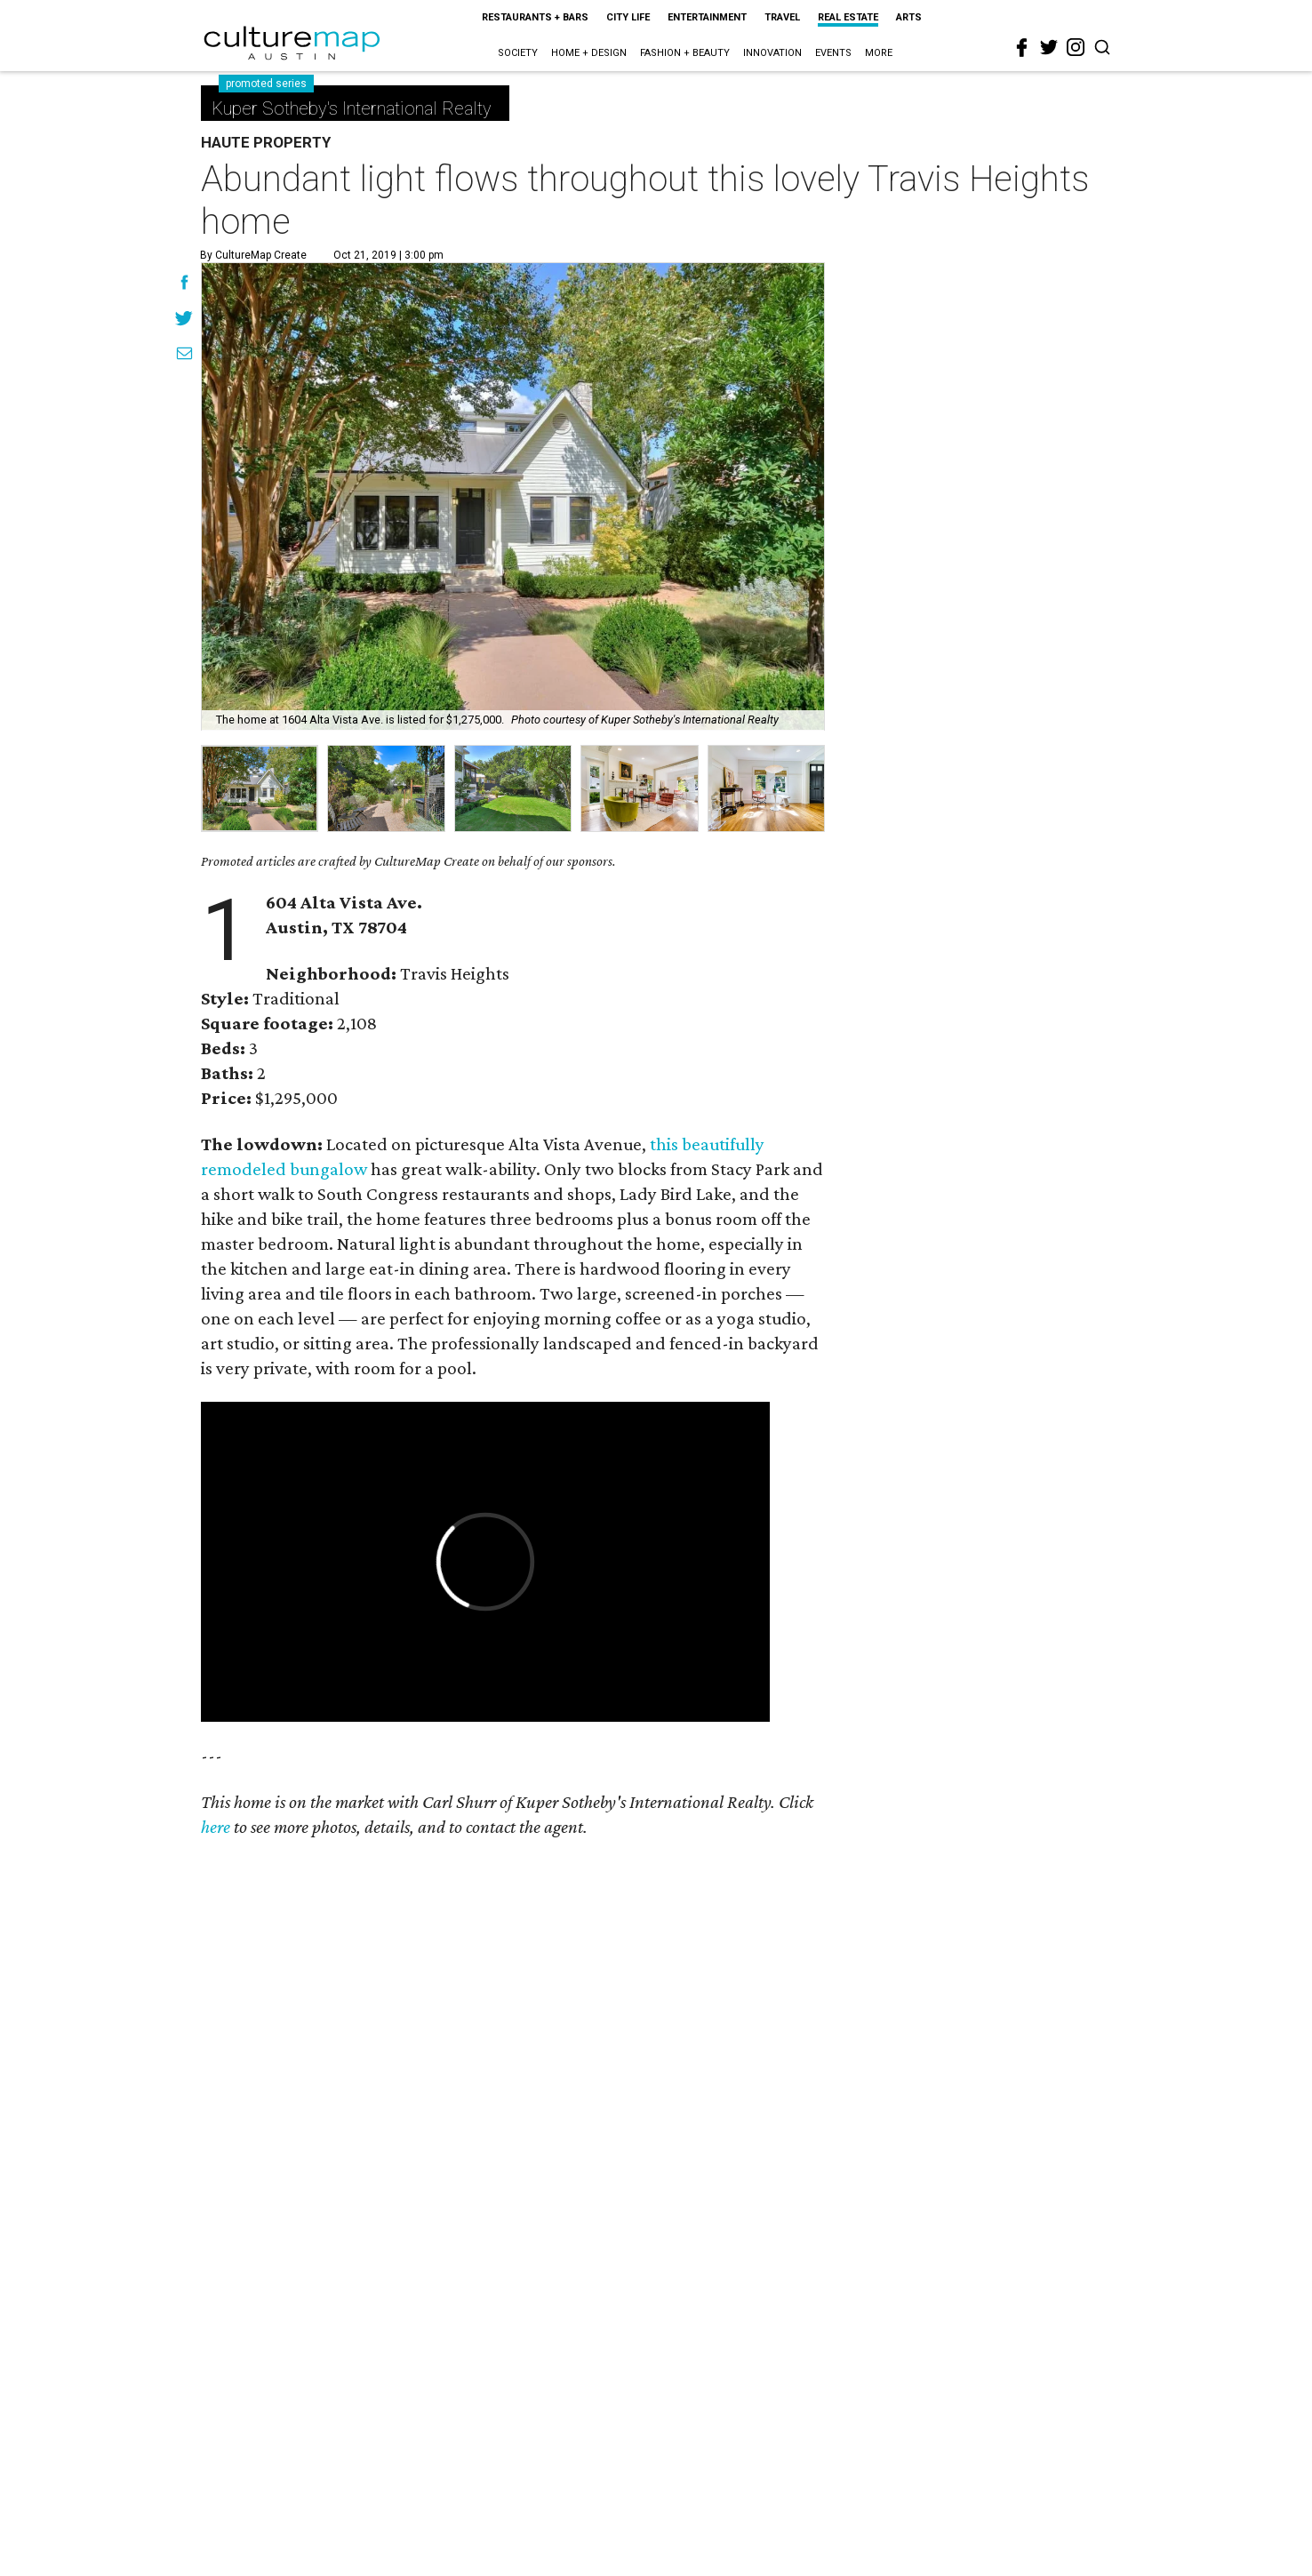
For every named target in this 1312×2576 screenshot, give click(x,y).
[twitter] (1049, 47)
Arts (909, 17)
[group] (259, 788)
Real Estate (848, 17)
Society (518, 53)
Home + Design (589, 53)
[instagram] (1075, 47)
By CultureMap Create (253, 255)
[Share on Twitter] (184, 320)
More (878, 53)
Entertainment (707, 17)
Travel (782, 17)
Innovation (772, 53)
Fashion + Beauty (685, 53)
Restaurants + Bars (535, 17)
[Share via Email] (184, 355)
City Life (628, 17)
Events (833, 53)
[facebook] (1022, 48)
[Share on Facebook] (184, 284)
